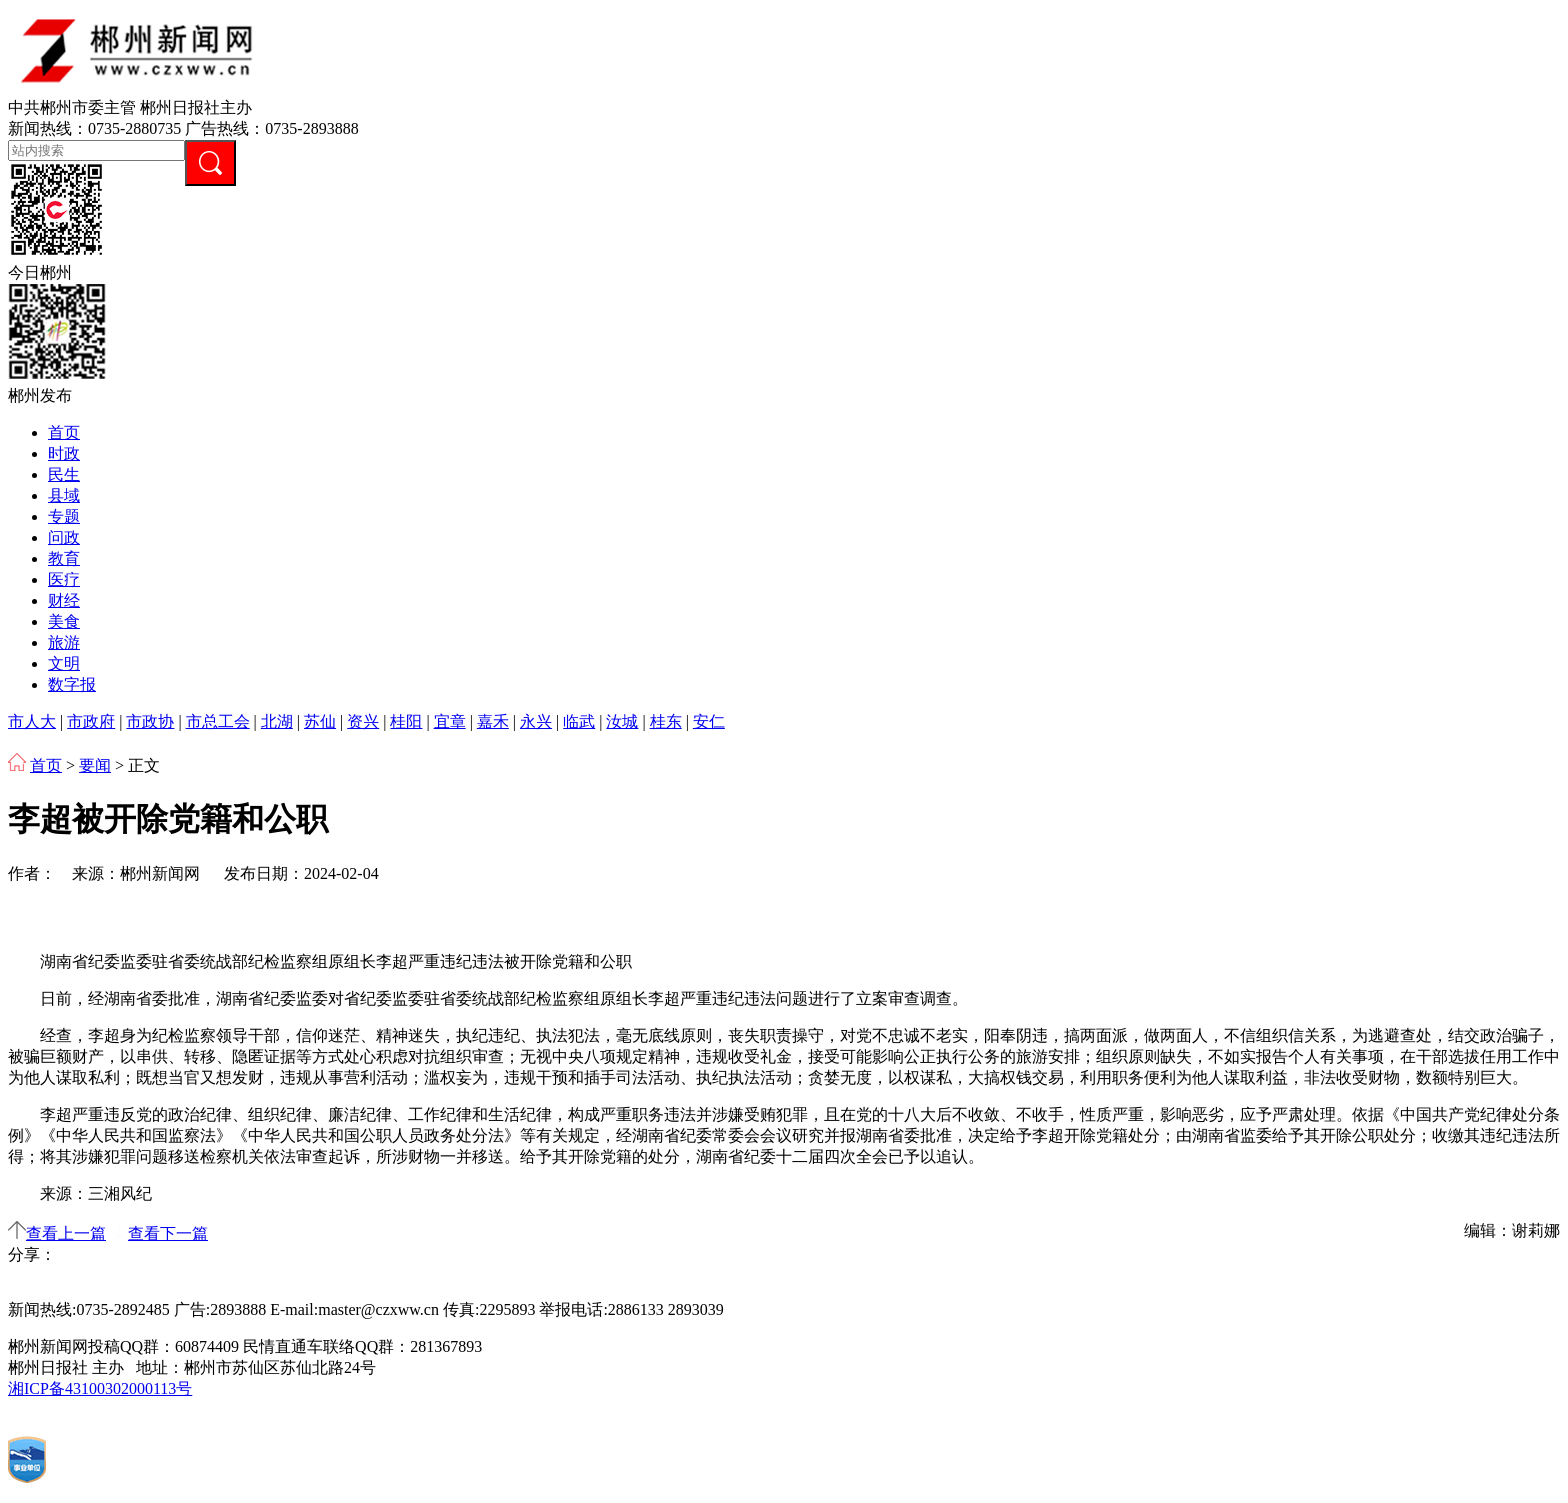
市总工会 (218, 721)
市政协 (150, 721)
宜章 (450, 721)
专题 (64, 516)
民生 (64, 474)
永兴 (536, 721)
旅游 (64, 642)
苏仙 (320, 721)
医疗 (64, 579)
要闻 (95, 765)
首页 (64, 432)
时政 (64, 453)
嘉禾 (493, 721)
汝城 (622, 721)
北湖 (277, 721)
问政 (64, 537)
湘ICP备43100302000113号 (100, 1388)
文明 (64, 663)
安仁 (709, 721)
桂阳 (406, 721)
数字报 (72, 684)
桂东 (666, 721)
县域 (64, 495)
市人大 (32, 721)
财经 (64, 600)
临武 (579, 721)
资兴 (363, 721)
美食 (64, 621)
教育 (64, 558)
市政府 (91, 721)
